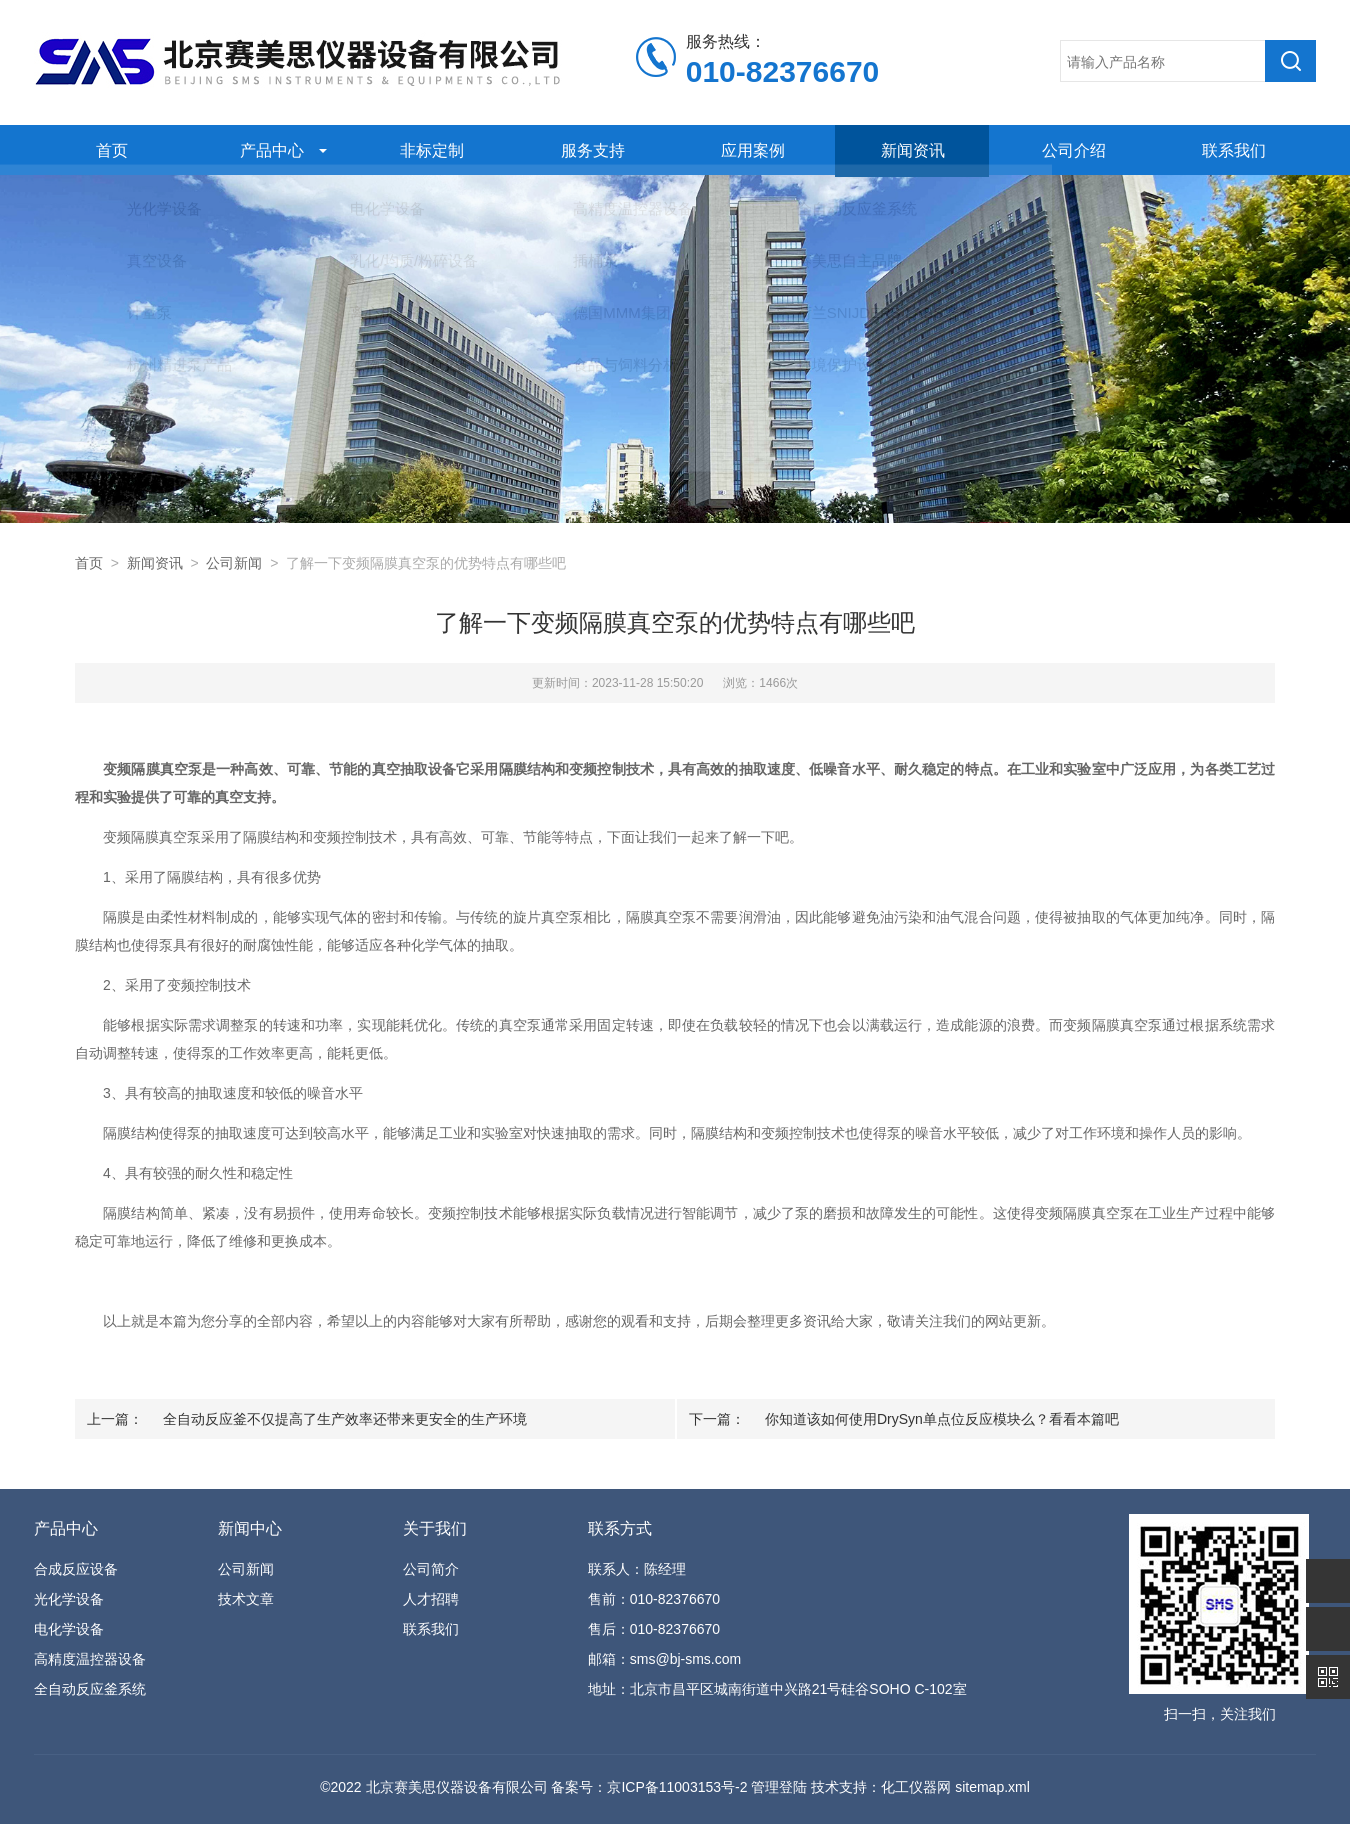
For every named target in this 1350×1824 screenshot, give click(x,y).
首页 (107, 149)
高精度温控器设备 (90, 1659)
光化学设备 (69, 1599)
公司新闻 (234, 563)
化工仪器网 (916, 1787)
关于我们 (435, 1528)
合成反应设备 (76, 1569)
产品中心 (268, 149)
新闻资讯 (909, 149)
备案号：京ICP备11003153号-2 (649, 1787)
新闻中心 (250, 1528)
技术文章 (246, 1599)
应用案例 (749, 149)
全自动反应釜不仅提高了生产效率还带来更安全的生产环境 (345, 1419)
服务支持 (588, 149)
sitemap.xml (992, 1787)
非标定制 (428, 149)
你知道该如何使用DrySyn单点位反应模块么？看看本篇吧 (942, 1419)
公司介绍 (1069, 149)
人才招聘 (431, 1599)
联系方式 (620, 1528)
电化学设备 (69, 1629)
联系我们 (1230, 149)
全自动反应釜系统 (90, 1689)
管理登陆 (779, 1787)
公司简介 (431, 1569)
